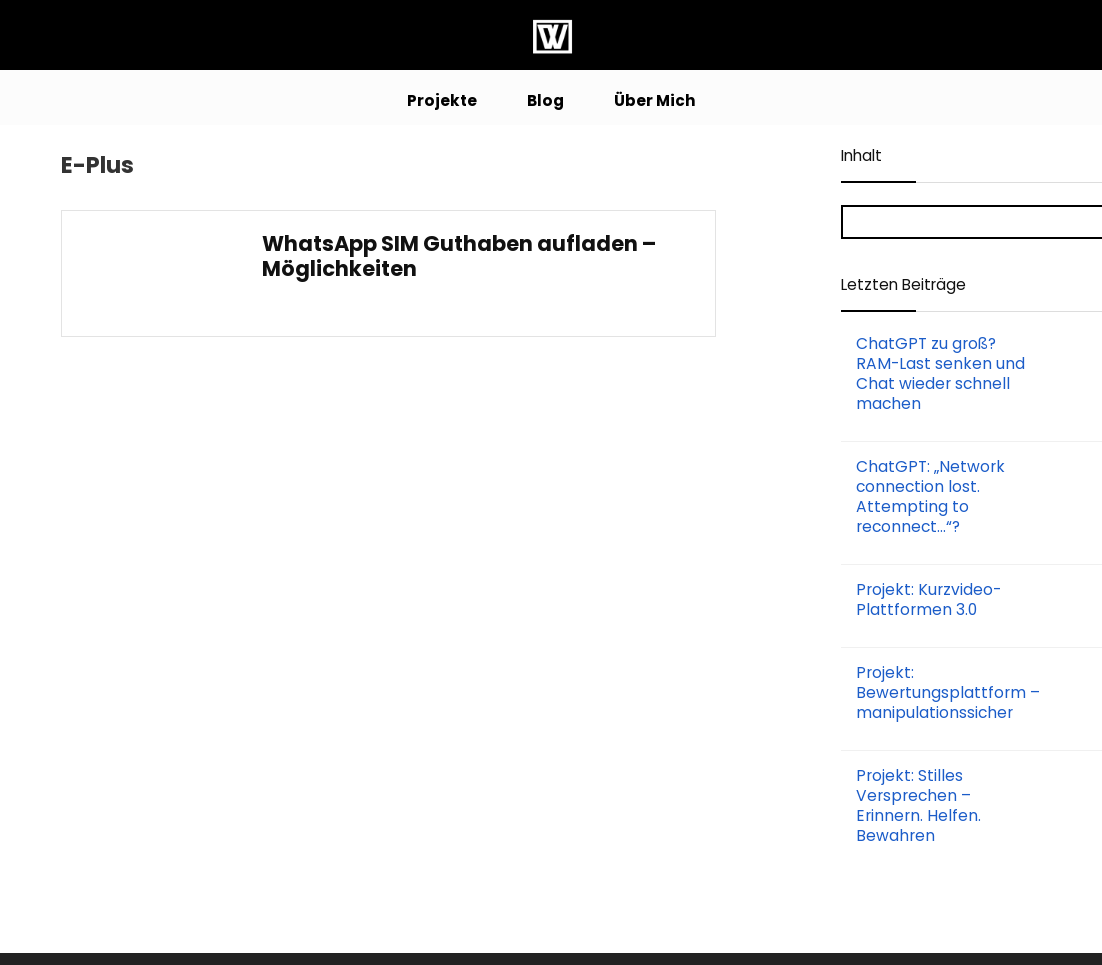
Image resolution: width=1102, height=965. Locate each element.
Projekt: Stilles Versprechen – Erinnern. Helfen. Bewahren (918, 805)
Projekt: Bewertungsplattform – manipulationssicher (948, 692)
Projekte (442, 100)
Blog (545, 100)
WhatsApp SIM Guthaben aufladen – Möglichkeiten (459, 256)
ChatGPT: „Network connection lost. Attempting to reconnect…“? (930, 496)
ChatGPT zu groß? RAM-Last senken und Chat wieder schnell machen (940, 373)
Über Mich (655, 100)
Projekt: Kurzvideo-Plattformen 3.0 (928, 599)
